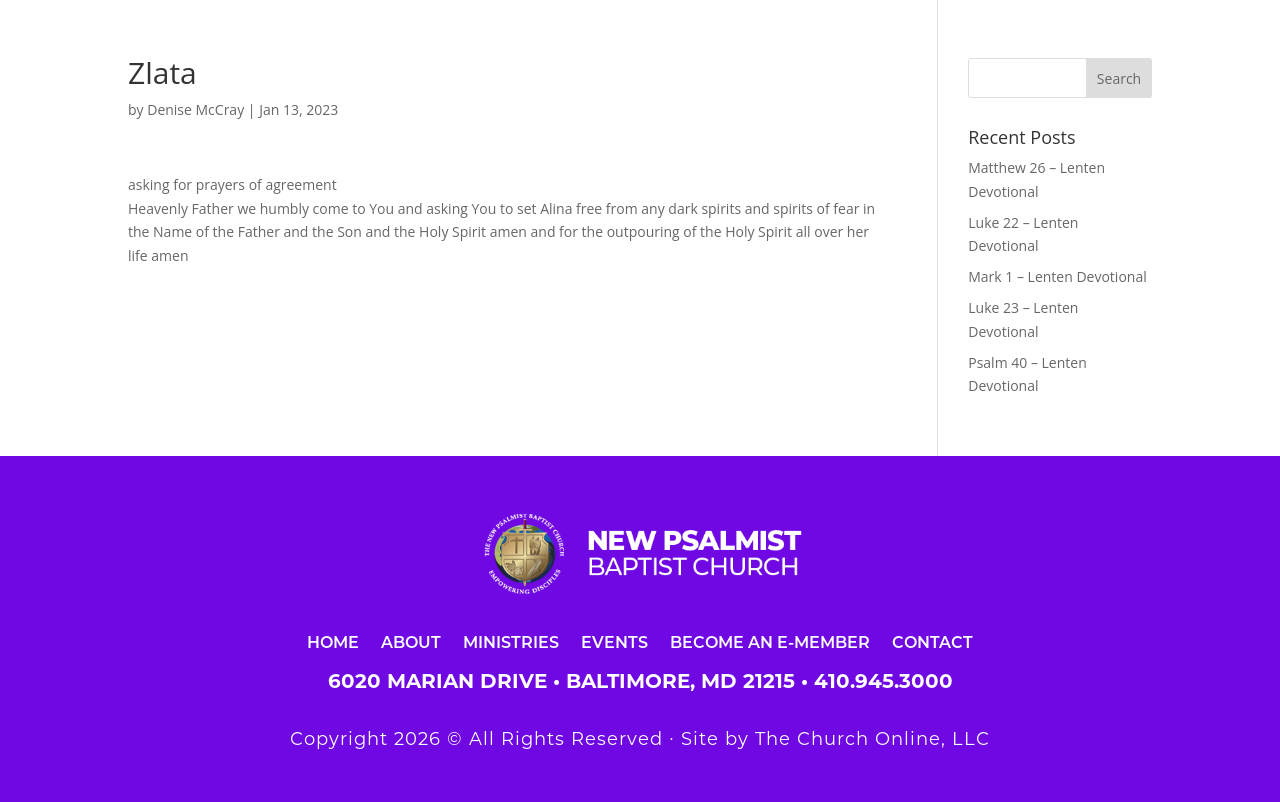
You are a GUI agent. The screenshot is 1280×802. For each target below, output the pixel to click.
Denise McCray (195, 109)
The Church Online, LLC (872, 739)
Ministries (511, 641)
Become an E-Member (770, 641)
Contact (932, 641)
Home (333, 641)
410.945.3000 (883, 681)
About (411, 641)
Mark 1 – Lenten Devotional (1057, 276)
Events (614, 641)
